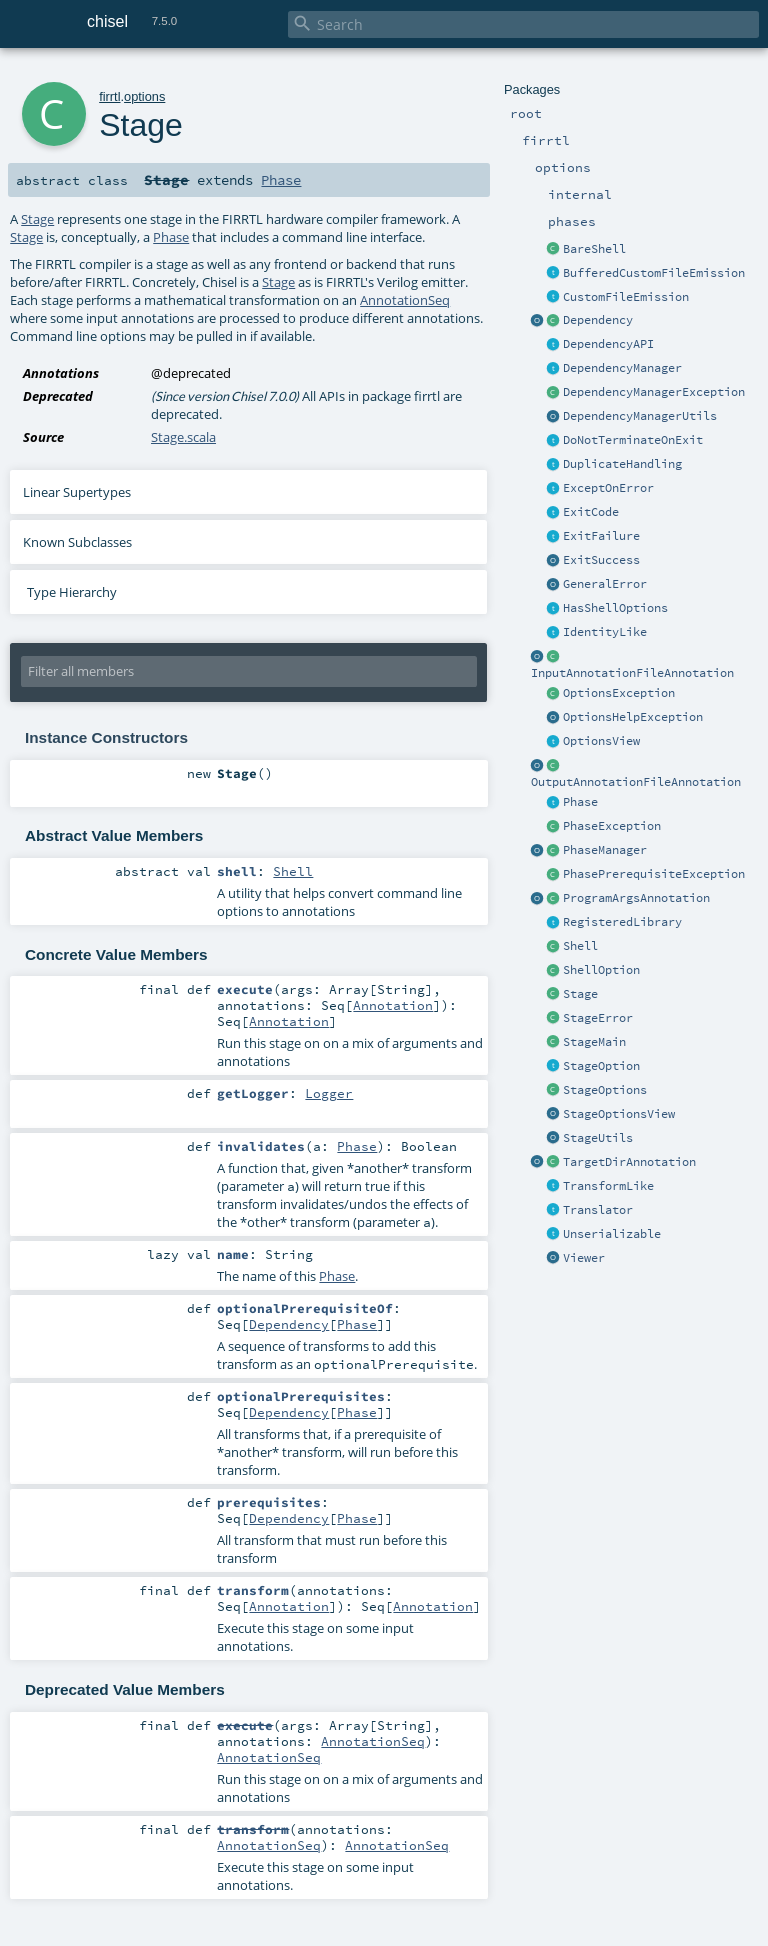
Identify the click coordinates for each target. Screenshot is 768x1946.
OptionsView (601, 741)
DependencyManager (622, 368)
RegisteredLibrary (622, 922)
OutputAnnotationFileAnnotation (636, 782)
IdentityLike (605, 632)
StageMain (594, 1042)
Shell (580, 946)
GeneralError (605, 584)
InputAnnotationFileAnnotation (632, 673)
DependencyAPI (608, 344)
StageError (598, 1018)
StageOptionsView (619, 1114)
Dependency (598, 320)
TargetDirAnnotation (629, 1162)
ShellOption (601, 970)
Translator (598, 1210)
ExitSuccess (601, 560)
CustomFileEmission (626, 297)
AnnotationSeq (405, 300)
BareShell (594, 249)
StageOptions (605, 1090)
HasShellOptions (615, 608)
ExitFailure (601, 536)
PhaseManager (605, 850)
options (144, 96)
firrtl (109, 96)
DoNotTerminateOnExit (633, 440)
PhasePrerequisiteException (654, 874)
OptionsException (619, 693)
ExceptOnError (608, 488)
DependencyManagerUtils (640, 416)
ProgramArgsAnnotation (636, 898)
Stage (580, 994)
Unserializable (612, 1234)
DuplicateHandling (622, 464)
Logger (329, 1093)
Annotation (393, 1005)
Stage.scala (183, 437)
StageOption (601, 1066)
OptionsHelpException (633, 717)
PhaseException (612, 826)
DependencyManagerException (654, 392)
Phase (580, 802)
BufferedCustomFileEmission (654, 273)
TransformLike (608, 1186)
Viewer (584, 1258)
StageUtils (598, 1138)
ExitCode (591, 512)
